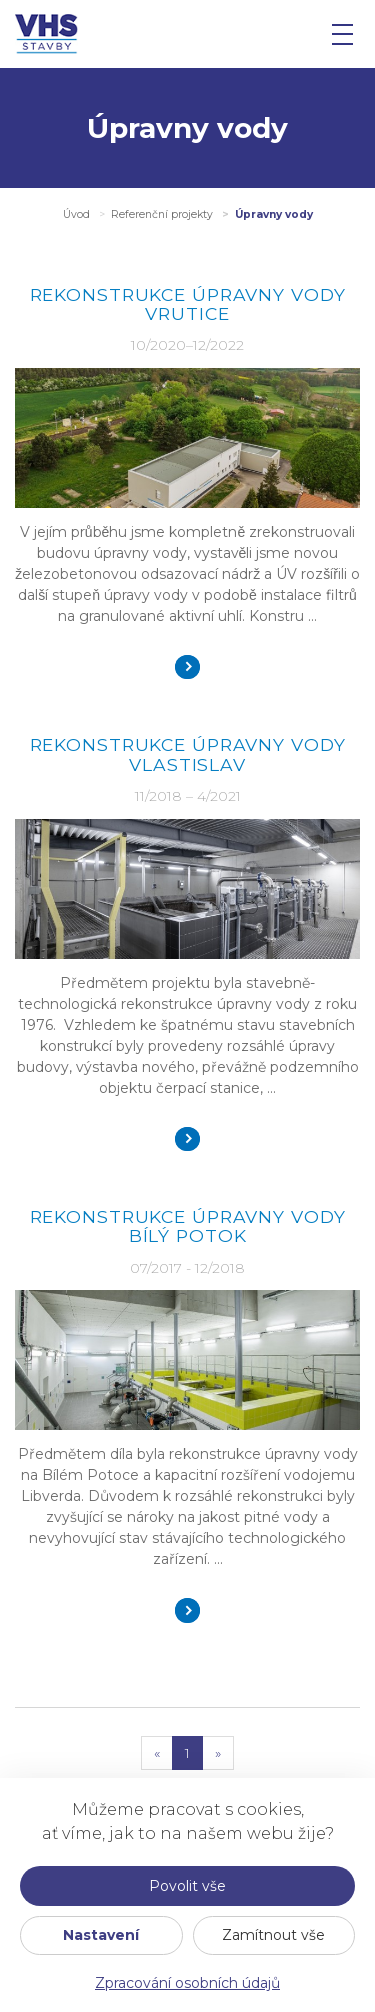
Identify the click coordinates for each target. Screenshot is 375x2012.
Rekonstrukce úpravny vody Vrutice (188, 304)
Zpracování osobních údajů (187, 1983)
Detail (187, 667)
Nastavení (101, 1935)
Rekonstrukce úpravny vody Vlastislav (188, 754)
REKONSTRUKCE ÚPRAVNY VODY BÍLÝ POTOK (188, 1226)
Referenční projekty (162, 214)
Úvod (76, 214)
